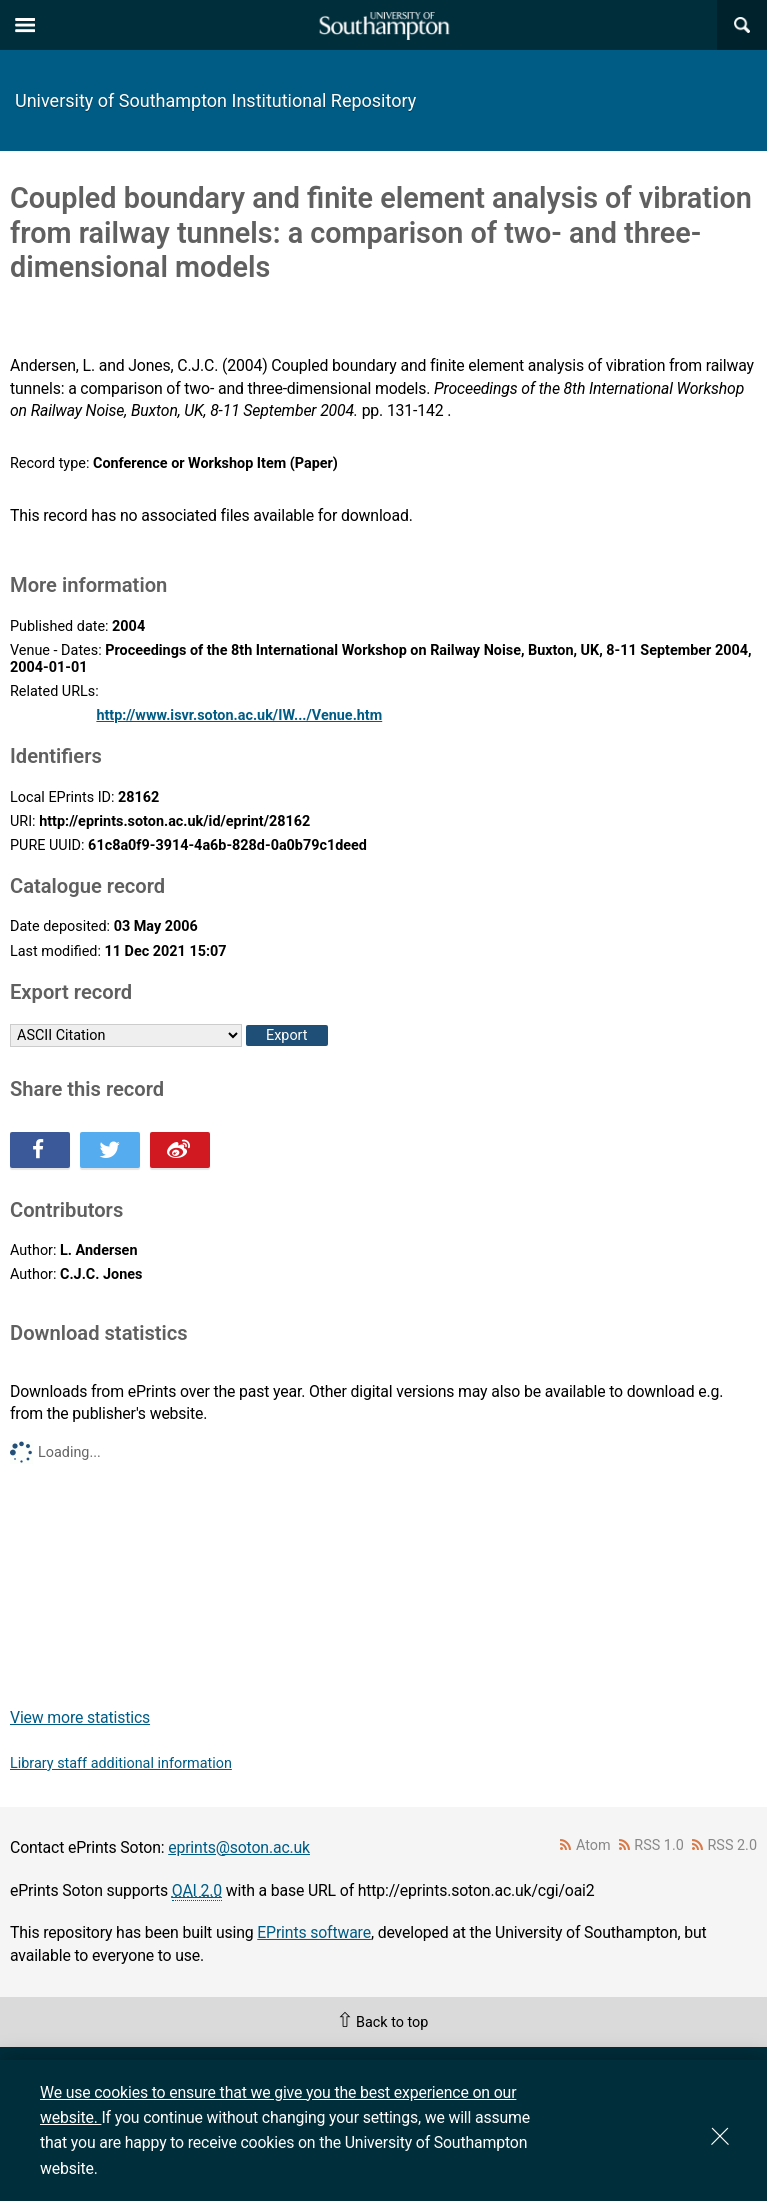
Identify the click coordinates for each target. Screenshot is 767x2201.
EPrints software (314, 1932)
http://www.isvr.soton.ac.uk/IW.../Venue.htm (239, 715)
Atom (593, 1845)
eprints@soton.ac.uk (239, 1847)
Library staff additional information (121, 1763)
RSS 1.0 (659, 1845)
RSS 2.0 (733, 1845)
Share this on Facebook (40, 1150)
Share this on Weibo (180, 1150)
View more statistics (80, 1717)
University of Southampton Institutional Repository (215, 100)
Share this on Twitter (110, 1150)
